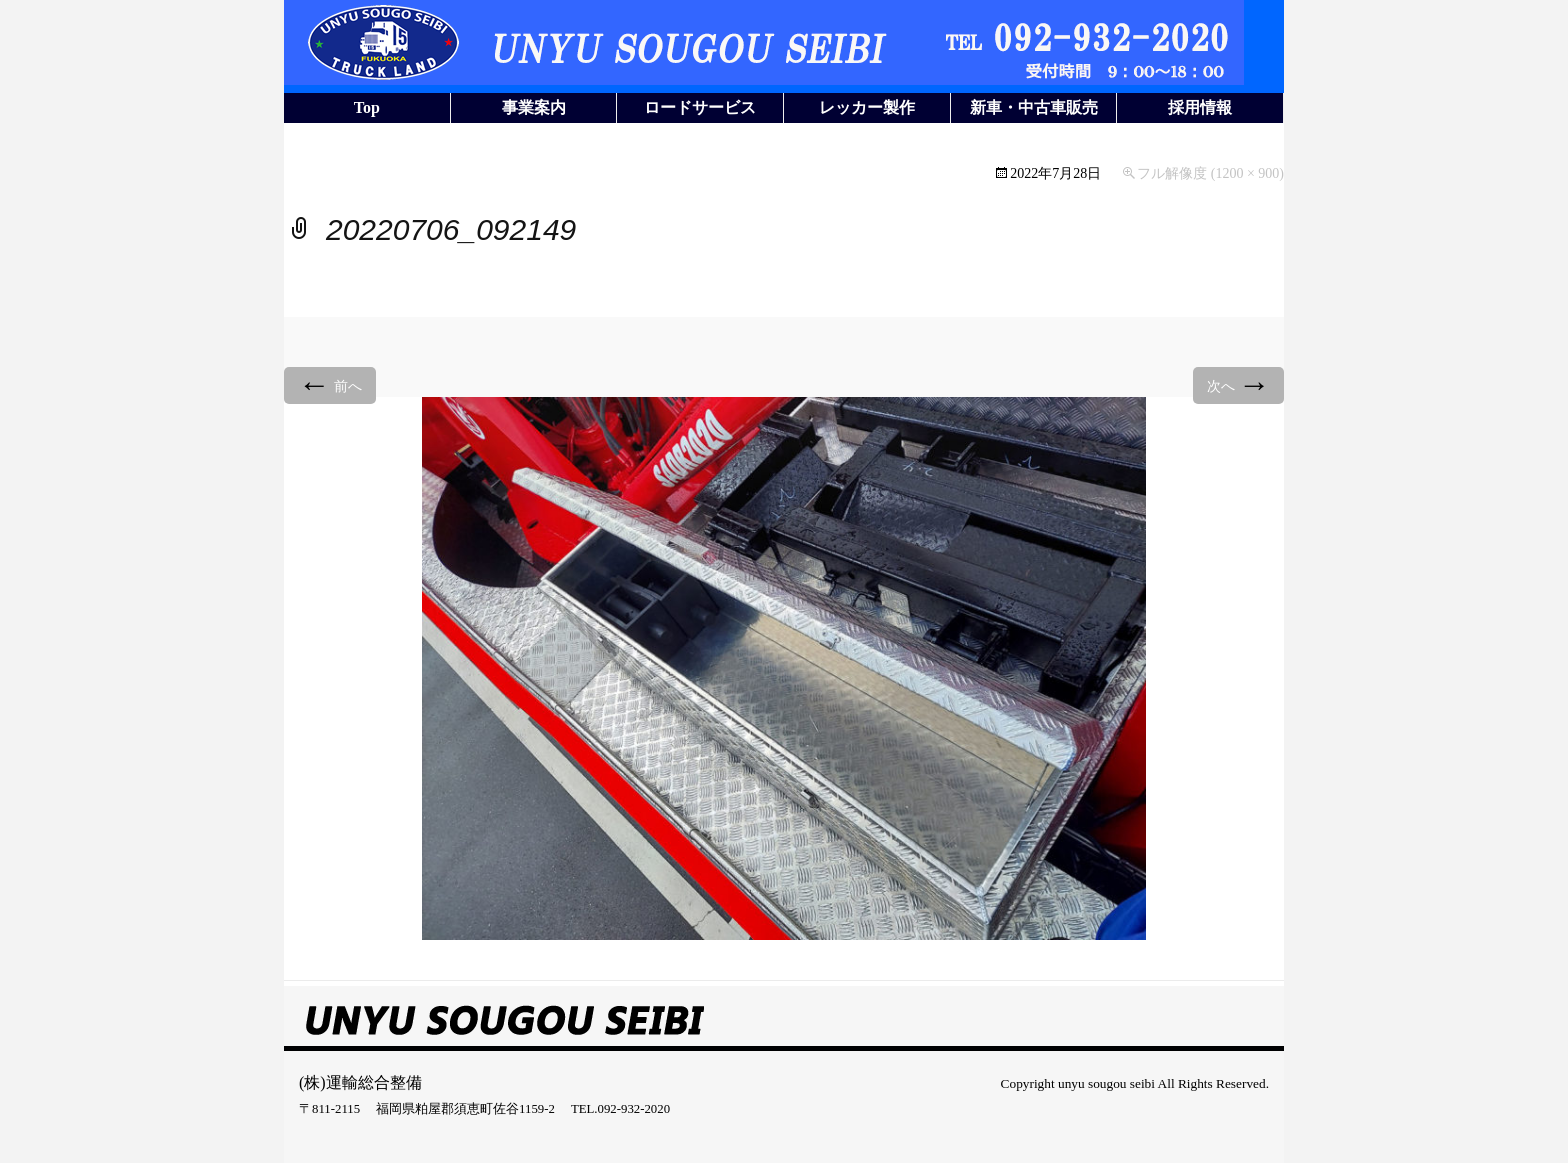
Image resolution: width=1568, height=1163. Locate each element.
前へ (330, 384)
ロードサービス (700, 107)
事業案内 (534, 107)
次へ (1239, 384)
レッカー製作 (867, 107)
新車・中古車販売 (1034, 107)
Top (367, 107)
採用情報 (1200, 107)
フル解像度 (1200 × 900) (1210, 173)
